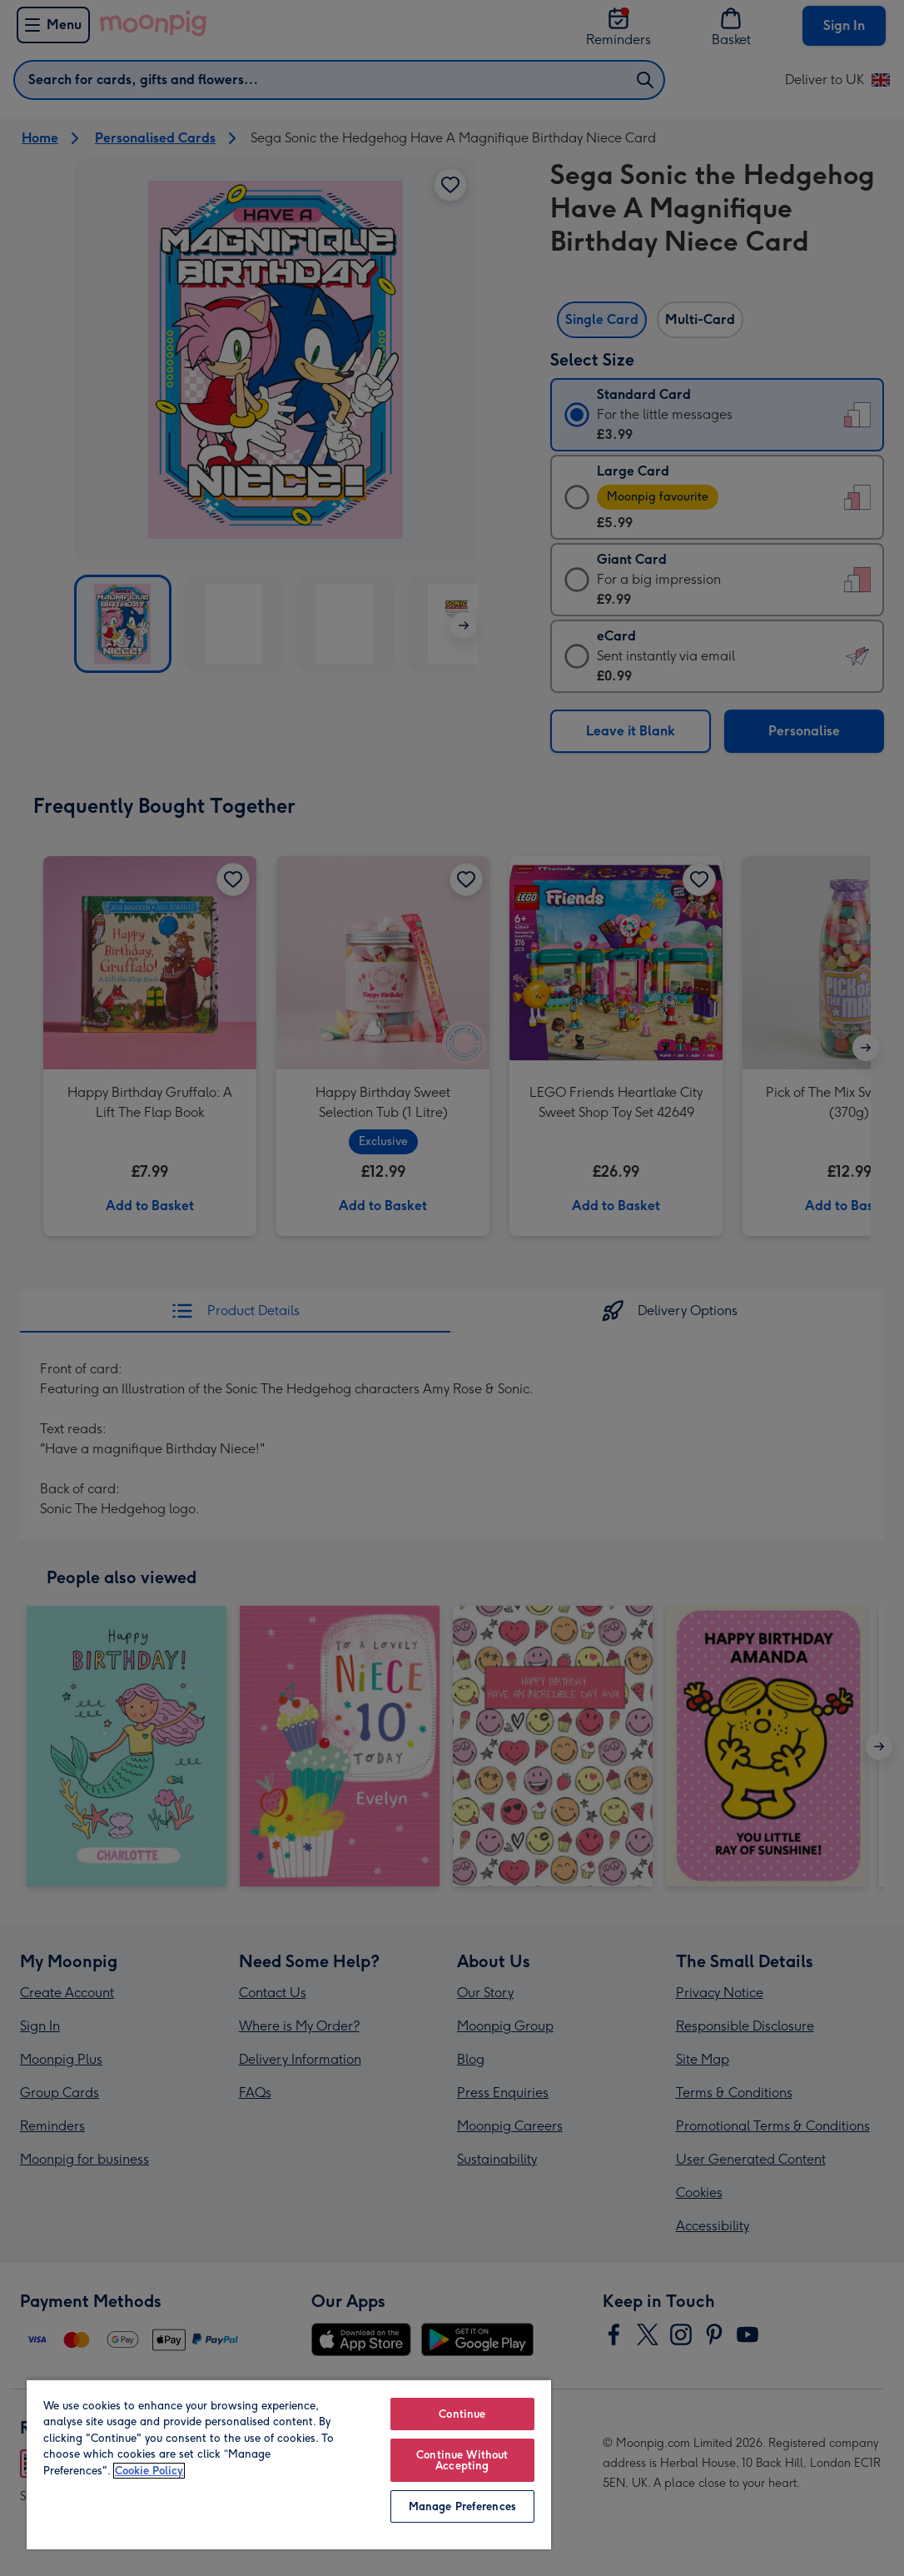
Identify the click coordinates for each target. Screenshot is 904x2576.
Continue (462, 2414)
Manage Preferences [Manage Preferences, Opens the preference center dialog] (462, 2506)
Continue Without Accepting (462, 2460)
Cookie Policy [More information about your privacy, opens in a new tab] (149, 2470)
